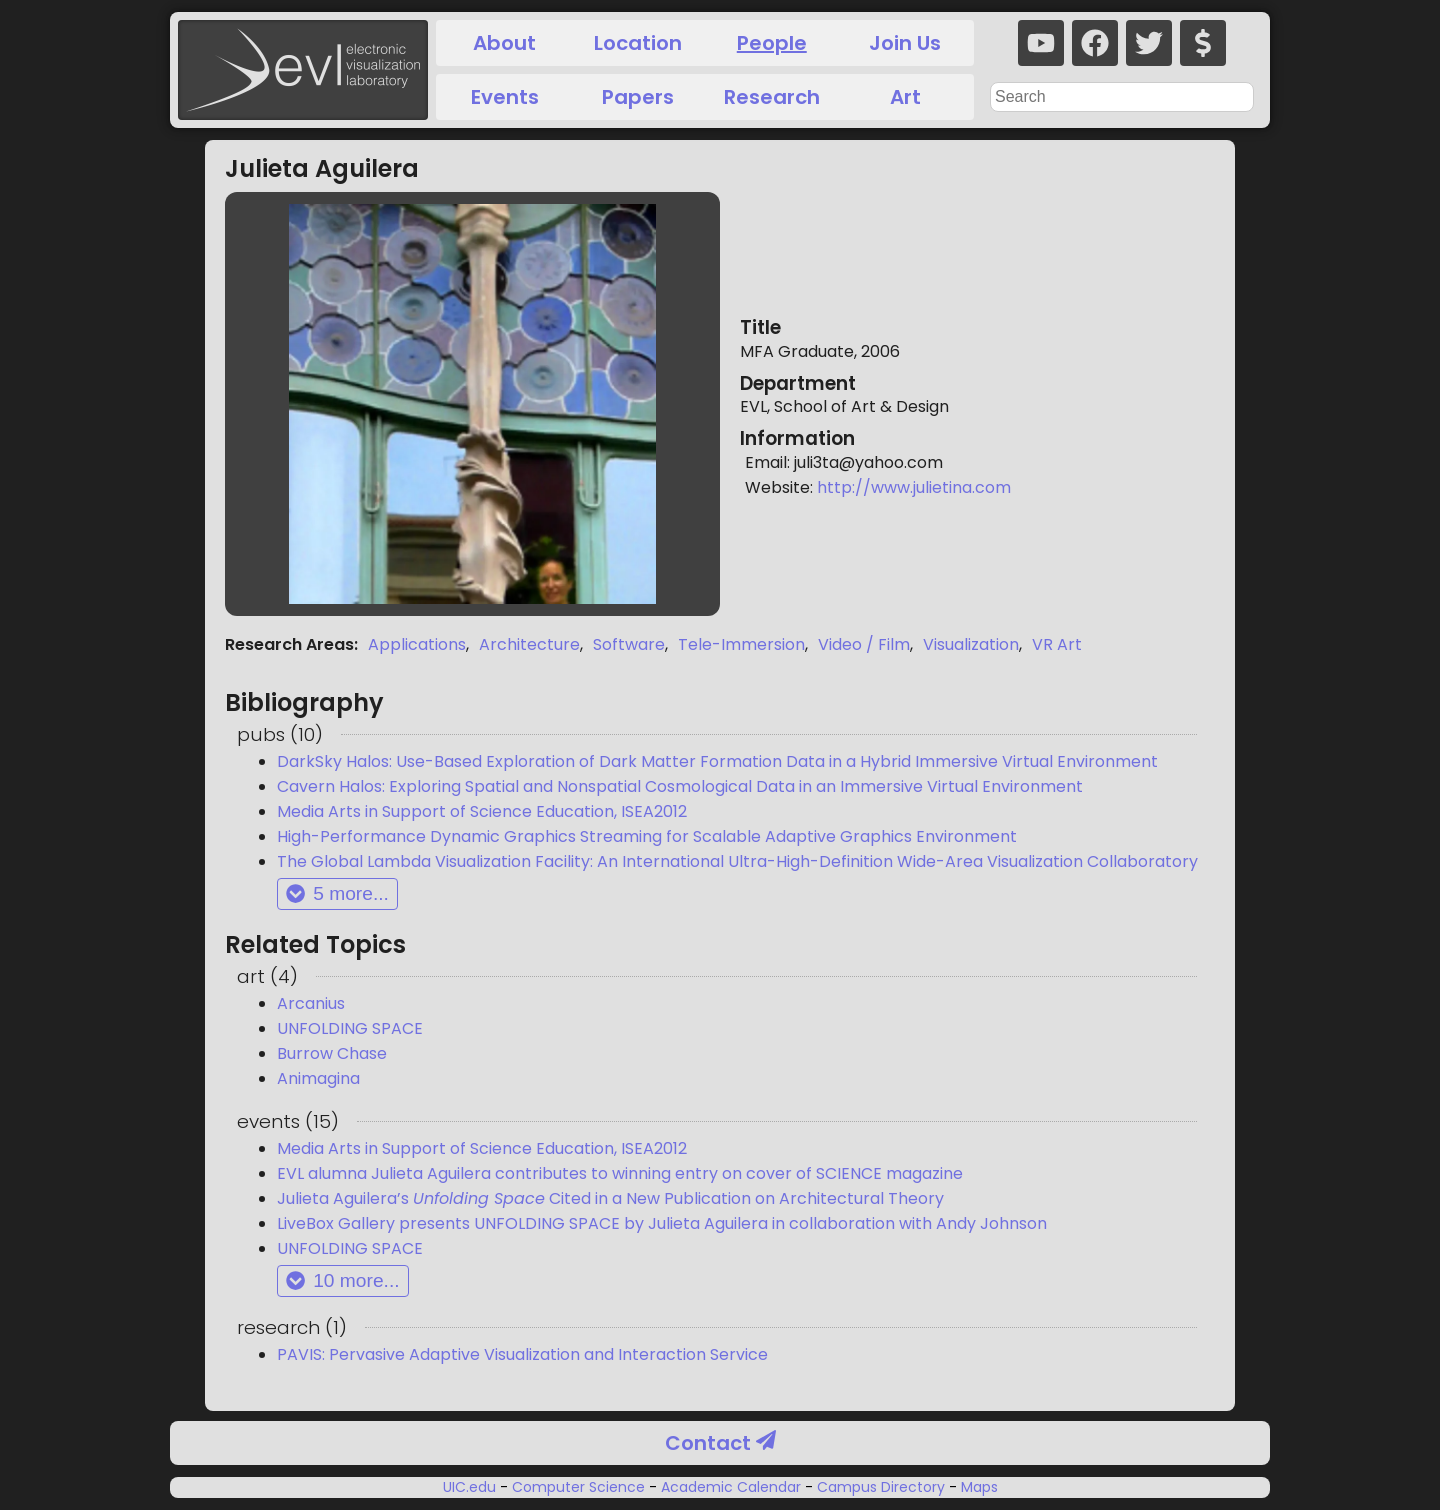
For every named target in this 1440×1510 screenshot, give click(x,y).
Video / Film (864, 644)
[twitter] (1149, 43)
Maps (977, 1487)
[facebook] (1095, 43)
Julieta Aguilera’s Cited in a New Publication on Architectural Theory (610, 1198)
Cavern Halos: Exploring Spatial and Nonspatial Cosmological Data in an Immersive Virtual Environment (680, 786)
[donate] (1203, 43)
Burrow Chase (332, 1053)
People (772, 43)
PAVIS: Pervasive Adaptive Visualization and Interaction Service (522, 1354)
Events (505, 97)
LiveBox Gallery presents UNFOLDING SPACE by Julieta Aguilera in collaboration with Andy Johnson (662, 1223)
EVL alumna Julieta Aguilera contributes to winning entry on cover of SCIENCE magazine (620, 1173)
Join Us (905, 43)
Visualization (971, 644)
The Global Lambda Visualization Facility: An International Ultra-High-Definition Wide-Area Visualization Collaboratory (737, 861)
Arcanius (311, 1003)
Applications (417, 644)
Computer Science (578, 1487)
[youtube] (1041, 43)
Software (629, 644)
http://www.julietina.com (914, 487)
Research (772, 97)
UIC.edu (471, 1487)
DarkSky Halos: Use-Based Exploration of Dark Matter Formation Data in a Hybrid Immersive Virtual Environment (717, 761)
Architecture (529, 644)
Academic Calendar (731, 1487)
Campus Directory (881, 1487)
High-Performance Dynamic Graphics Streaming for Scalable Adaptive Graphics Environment (647, 836)
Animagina (318, 1078)
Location (638, 43)
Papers (638, 97)
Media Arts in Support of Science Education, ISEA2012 (482, 811)
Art (905, 97)
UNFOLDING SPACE (350, 1028)
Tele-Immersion (741, 644)
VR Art (1057, 644)
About (504, 43)
